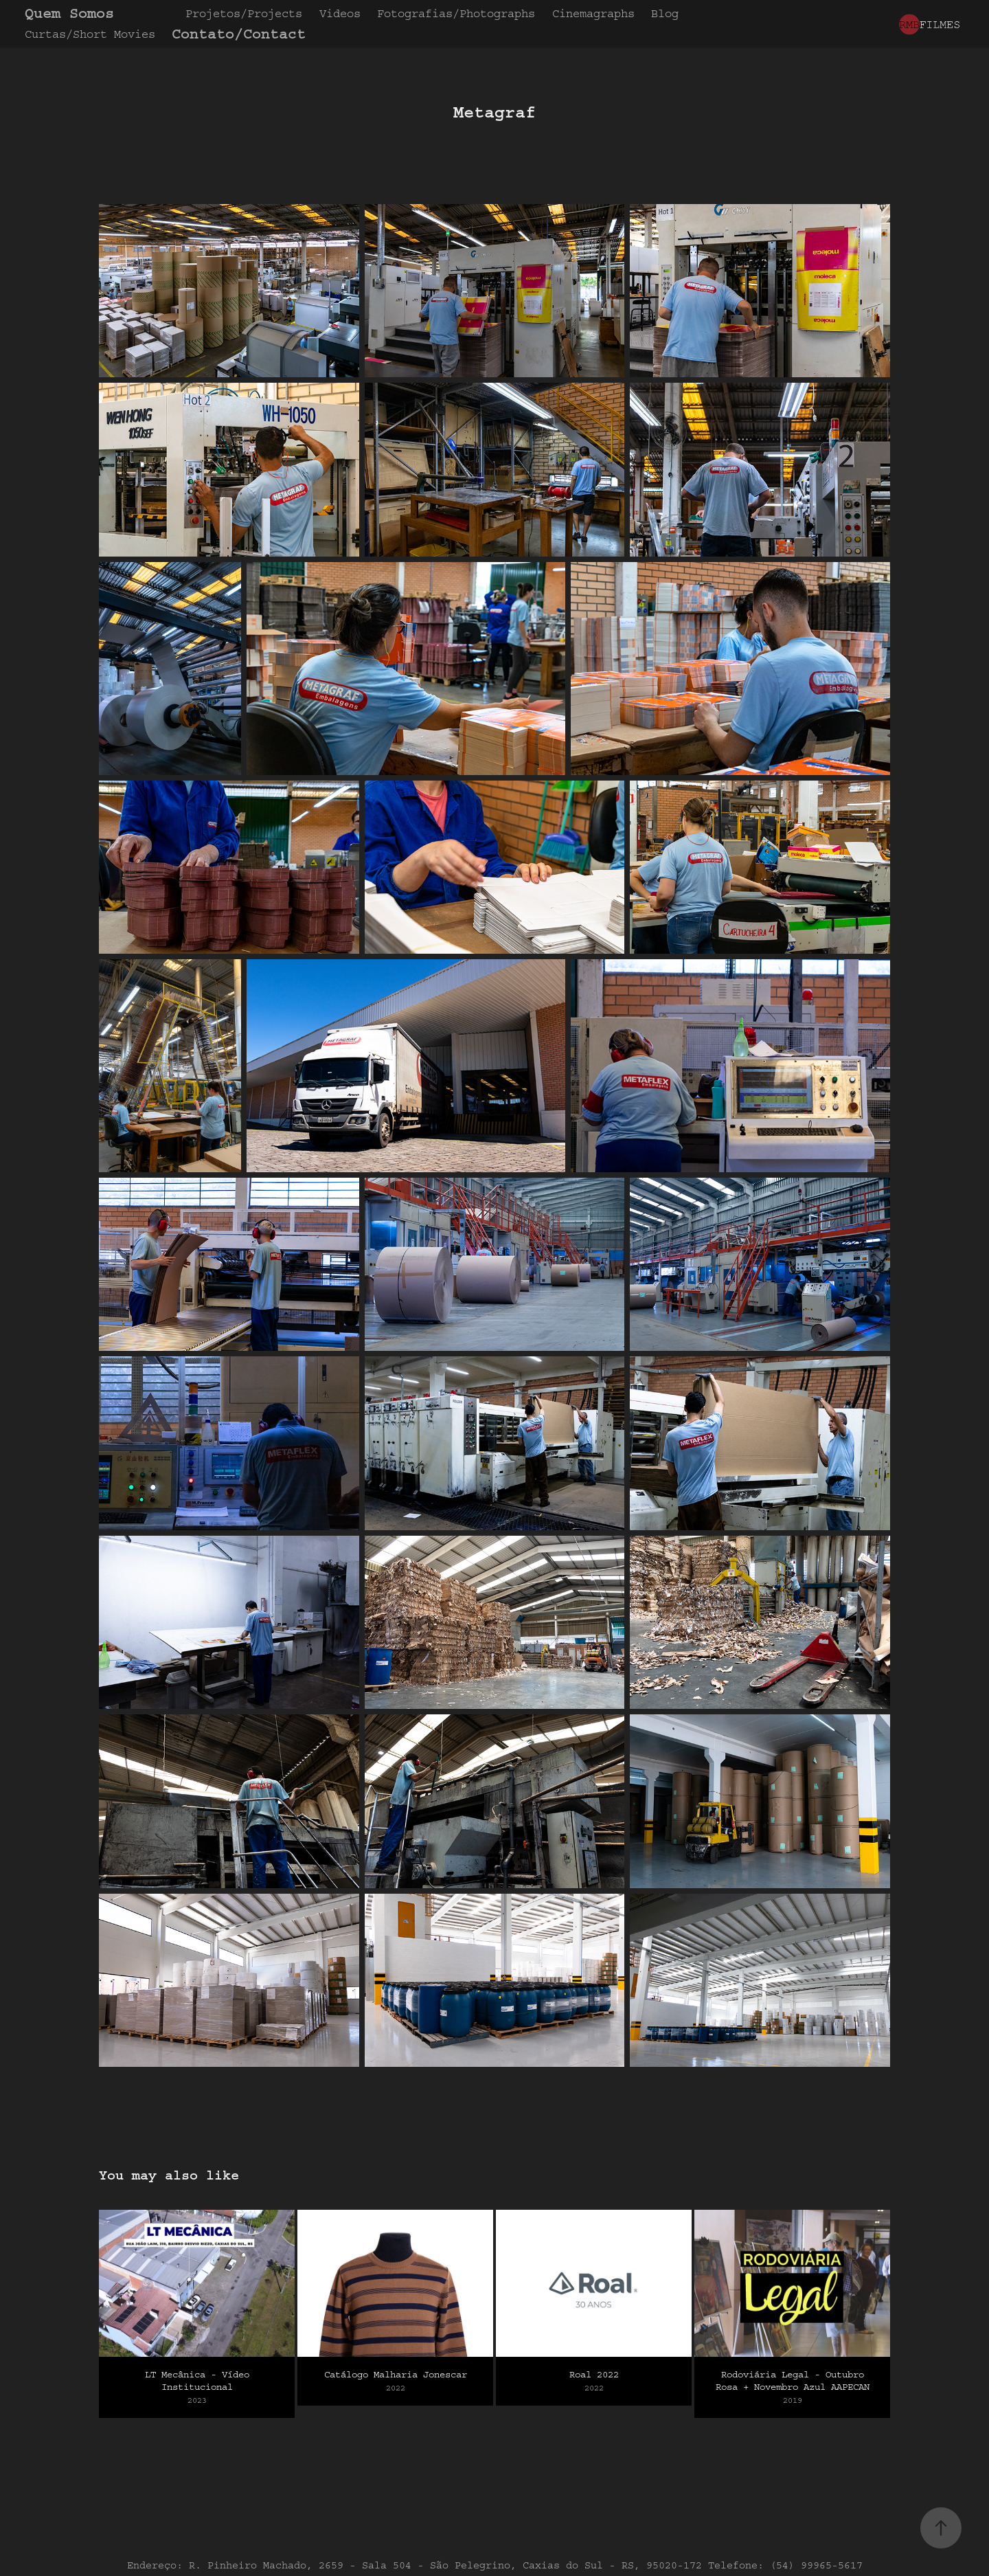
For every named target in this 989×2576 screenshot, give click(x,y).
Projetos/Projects (243, 13)
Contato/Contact (239, 34)
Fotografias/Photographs (456, 13)
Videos (340, 13)
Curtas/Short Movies (90, 34)
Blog (665, 13)
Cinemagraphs (593, 13)
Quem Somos (69, 13)
